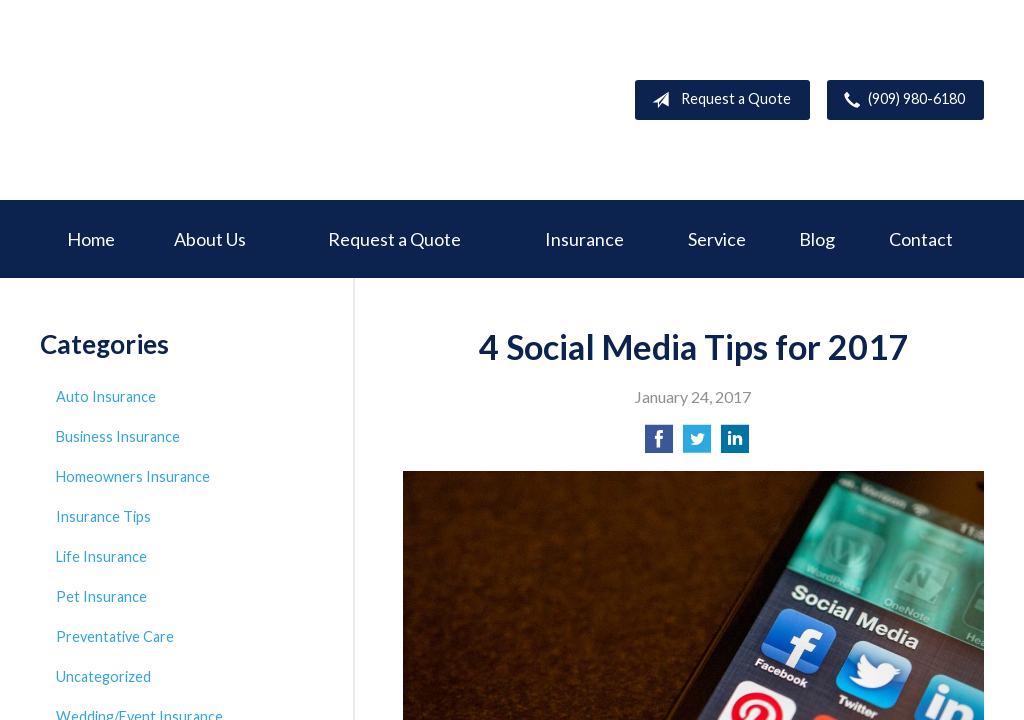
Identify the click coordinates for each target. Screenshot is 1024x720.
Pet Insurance (101, 596)
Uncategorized (103, 676)
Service (717, 239)
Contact (921, 239)
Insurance (584, 239)
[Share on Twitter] (697, 444)
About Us (210, 239)
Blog (817, 239)
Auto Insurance (106, 396)
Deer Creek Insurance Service (190, 100)
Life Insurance (101, 556)
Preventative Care (115, 636)
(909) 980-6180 (900, 100)
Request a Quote (717, 100)
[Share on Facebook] (659, 444)
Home (91, 239)
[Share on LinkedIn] (735, 444)
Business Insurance (118, 436)
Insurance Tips (103, 516)
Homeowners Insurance (133, 476)
